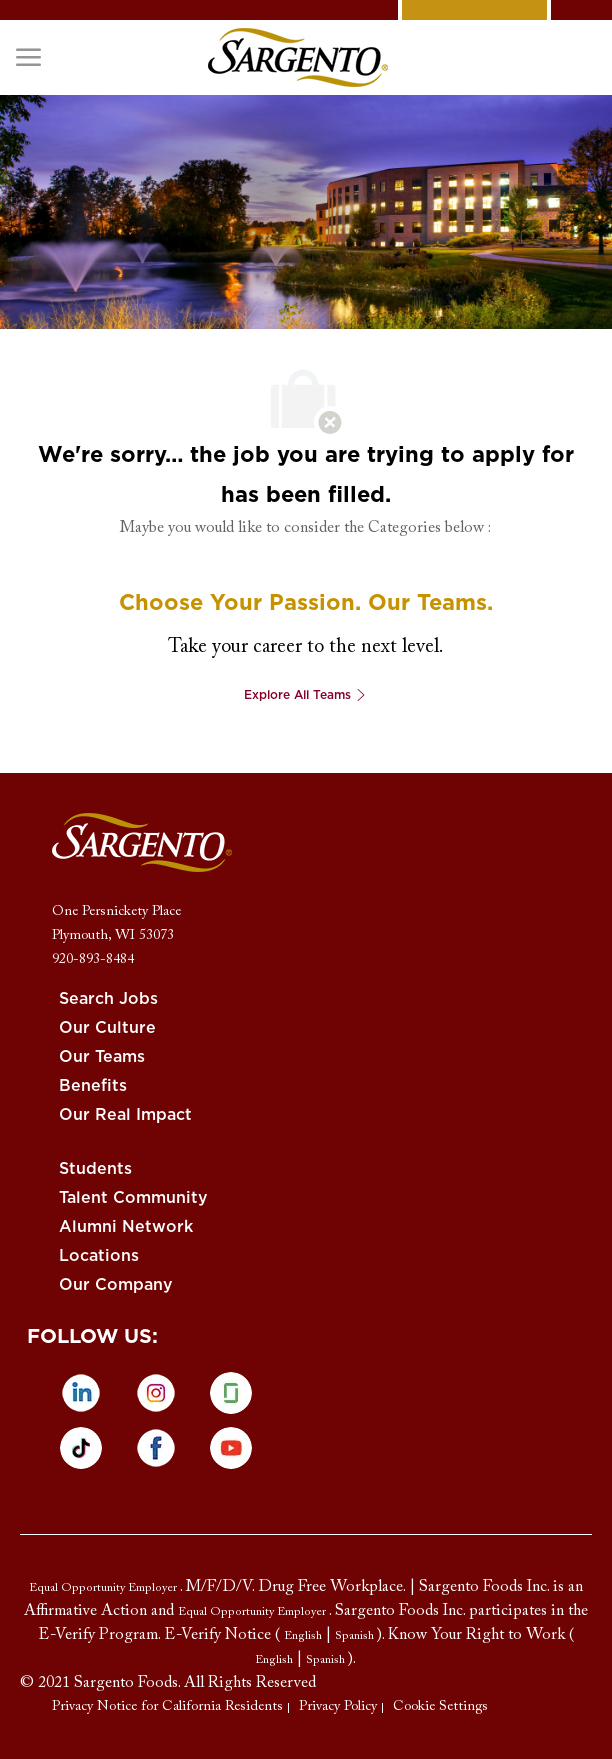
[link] (298, 57)
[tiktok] (81, 1448)
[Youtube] (231, 1448)
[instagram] (156, 1393)
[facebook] (156, 1448)
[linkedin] (81, 1393)
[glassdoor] (231, 1393)
